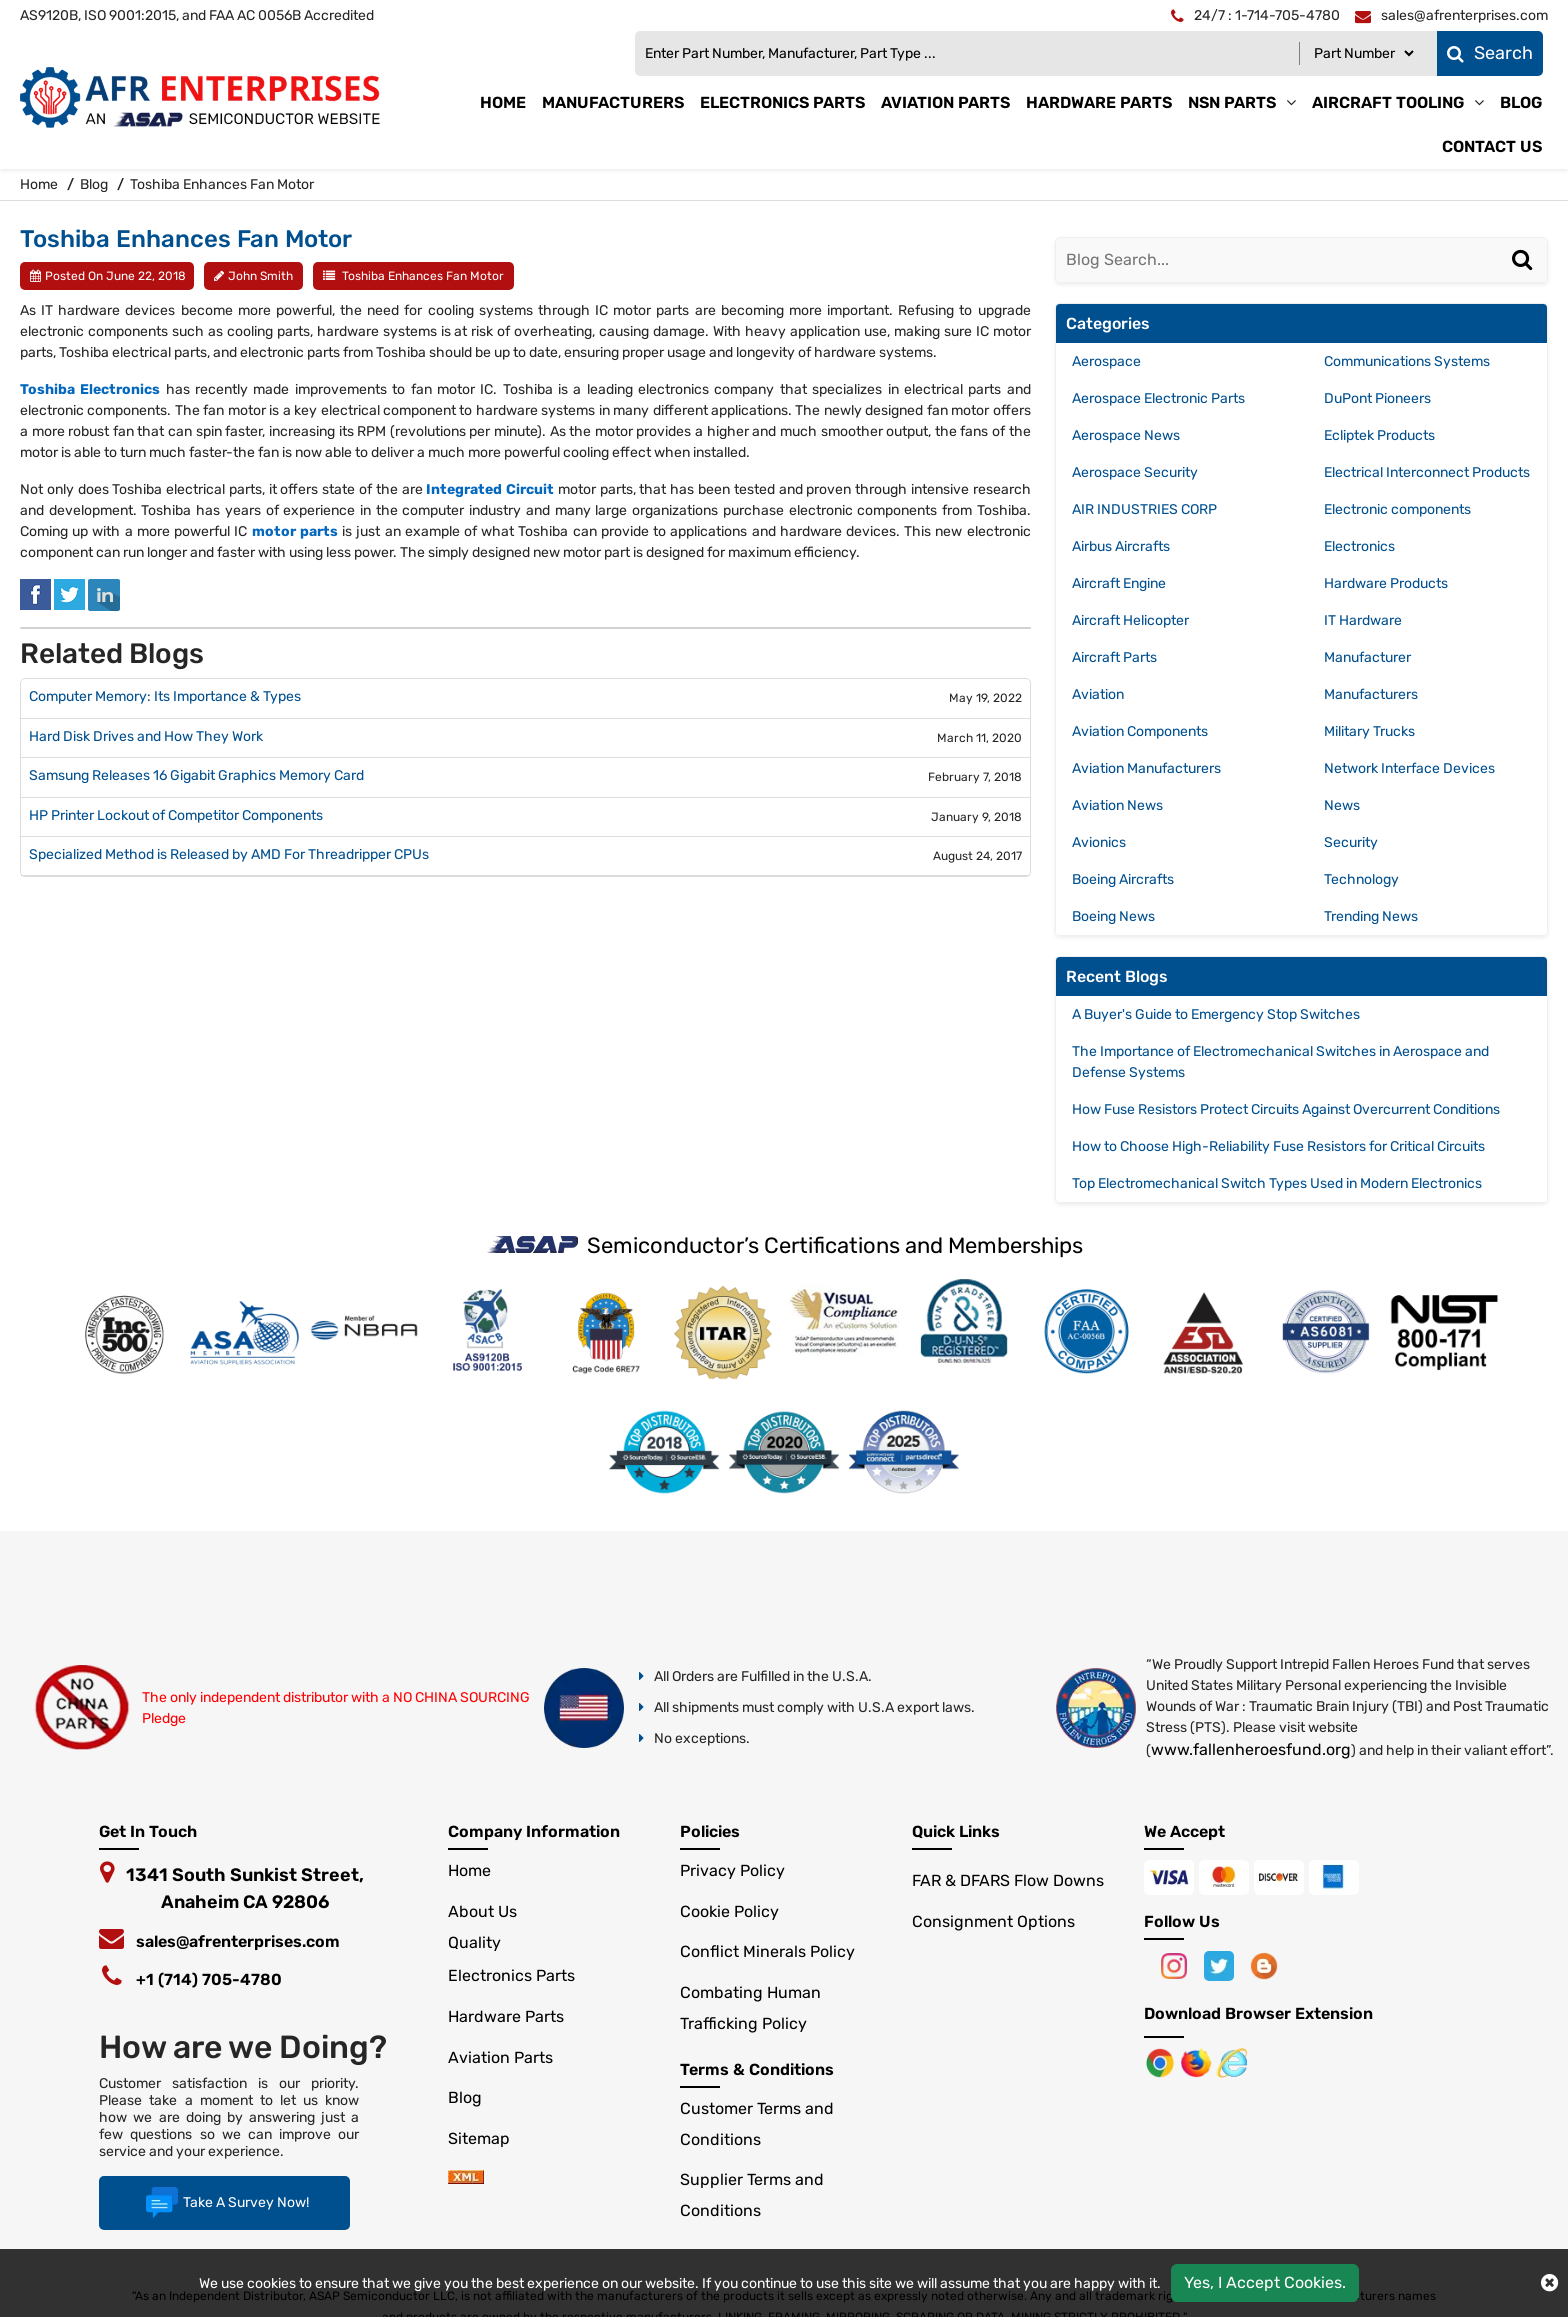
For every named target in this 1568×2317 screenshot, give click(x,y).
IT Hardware (1363, 620)
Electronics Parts (782, 102)
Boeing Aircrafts (1123, 879)
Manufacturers (613, 102)
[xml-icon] (466, 2178)
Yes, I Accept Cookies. (1265, 2282)
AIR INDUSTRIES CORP (1144, 509)
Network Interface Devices (1409, 768)
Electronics (1359, 546)
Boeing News (1113, 916)
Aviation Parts (945, 102)
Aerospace (1106, 361)
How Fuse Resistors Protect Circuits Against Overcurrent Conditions (1286, 1109)
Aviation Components (1140, 731)
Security (1351, 842)
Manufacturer (1367, 657)
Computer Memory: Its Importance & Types (165, 697)
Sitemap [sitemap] (487, 2138)
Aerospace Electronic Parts (1158, 398)
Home (503, 102)
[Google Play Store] (1198, 2061)
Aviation (1098, 694)
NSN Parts (1232, 102)
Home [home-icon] (40, 184)
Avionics (1099, 842)
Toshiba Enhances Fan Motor (423, 276)
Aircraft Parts (1114, 657)
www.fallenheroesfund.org (1251, 1749)
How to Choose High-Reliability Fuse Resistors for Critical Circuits (1278, 1146)
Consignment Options (993, 1921)
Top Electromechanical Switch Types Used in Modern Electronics (1277, 1183)
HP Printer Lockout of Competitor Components (176, 816)
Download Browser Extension (1258, 2013)
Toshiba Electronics (90, 389)
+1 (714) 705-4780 (209, 1979)
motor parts (295, 531)
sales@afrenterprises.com (238, 1941)
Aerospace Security (1135, 472)
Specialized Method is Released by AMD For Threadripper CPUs (229, 855)
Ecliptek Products (1379, 435)
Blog (1521, 102)
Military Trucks (1369, 731)
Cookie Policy (729, 1911)
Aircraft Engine (1119, 583)
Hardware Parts (1099, 102)
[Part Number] (1363, 53)
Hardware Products (1386, 583)
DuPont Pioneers (1377, 398)
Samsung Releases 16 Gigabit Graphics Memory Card (196, 776)
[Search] (1525, 280)
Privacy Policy (732, 1870)
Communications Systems (1407, 361)
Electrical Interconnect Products (1427, 472)
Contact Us (1492, 146)
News (1342, 805)
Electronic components (1397, 509)
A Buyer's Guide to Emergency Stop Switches (1216, 1014)
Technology (1361, 879)
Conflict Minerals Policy (767, 1951)
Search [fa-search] (1490, 53)
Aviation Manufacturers (1146, 768)
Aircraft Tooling (1388, 102)
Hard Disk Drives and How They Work (146, 737)
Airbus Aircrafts (1121, 546)
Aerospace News (1126, 435)
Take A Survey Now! (224, 2203)
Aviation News (1117, 805)
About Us (482, 1911)
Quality (474, 1942)
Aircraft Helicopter (1130, 620)
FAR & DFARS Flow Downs (1008, 1880)
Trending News (1371, 916)
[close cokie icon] (1549, 2283)
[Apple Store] (1162, 2061)
